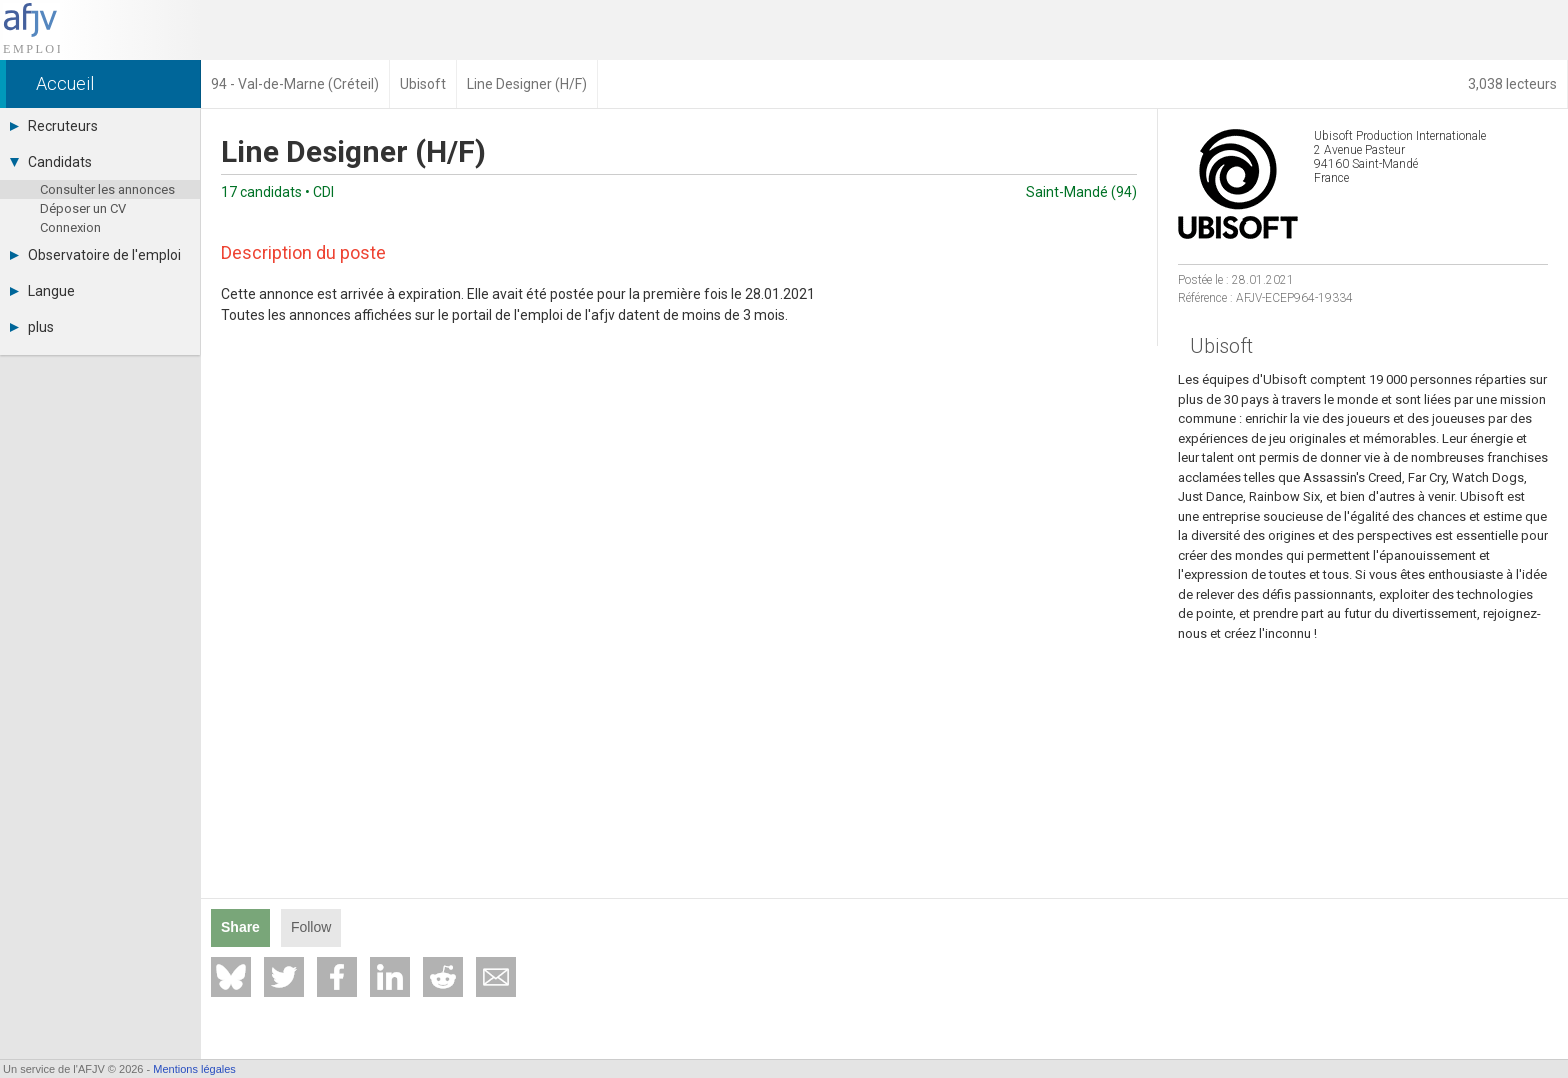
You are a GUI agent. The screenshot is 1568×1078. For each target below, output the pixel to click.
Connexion (70, 227)
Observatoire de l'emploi (95, 255)
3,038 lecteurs (1512, 84)
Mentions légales (194, 1069)
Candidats (51, 162)
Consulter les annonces (107, 189)
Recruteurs (54, 126)
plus (32, 327)
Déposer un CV (83, 208)
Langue (42, 291)
